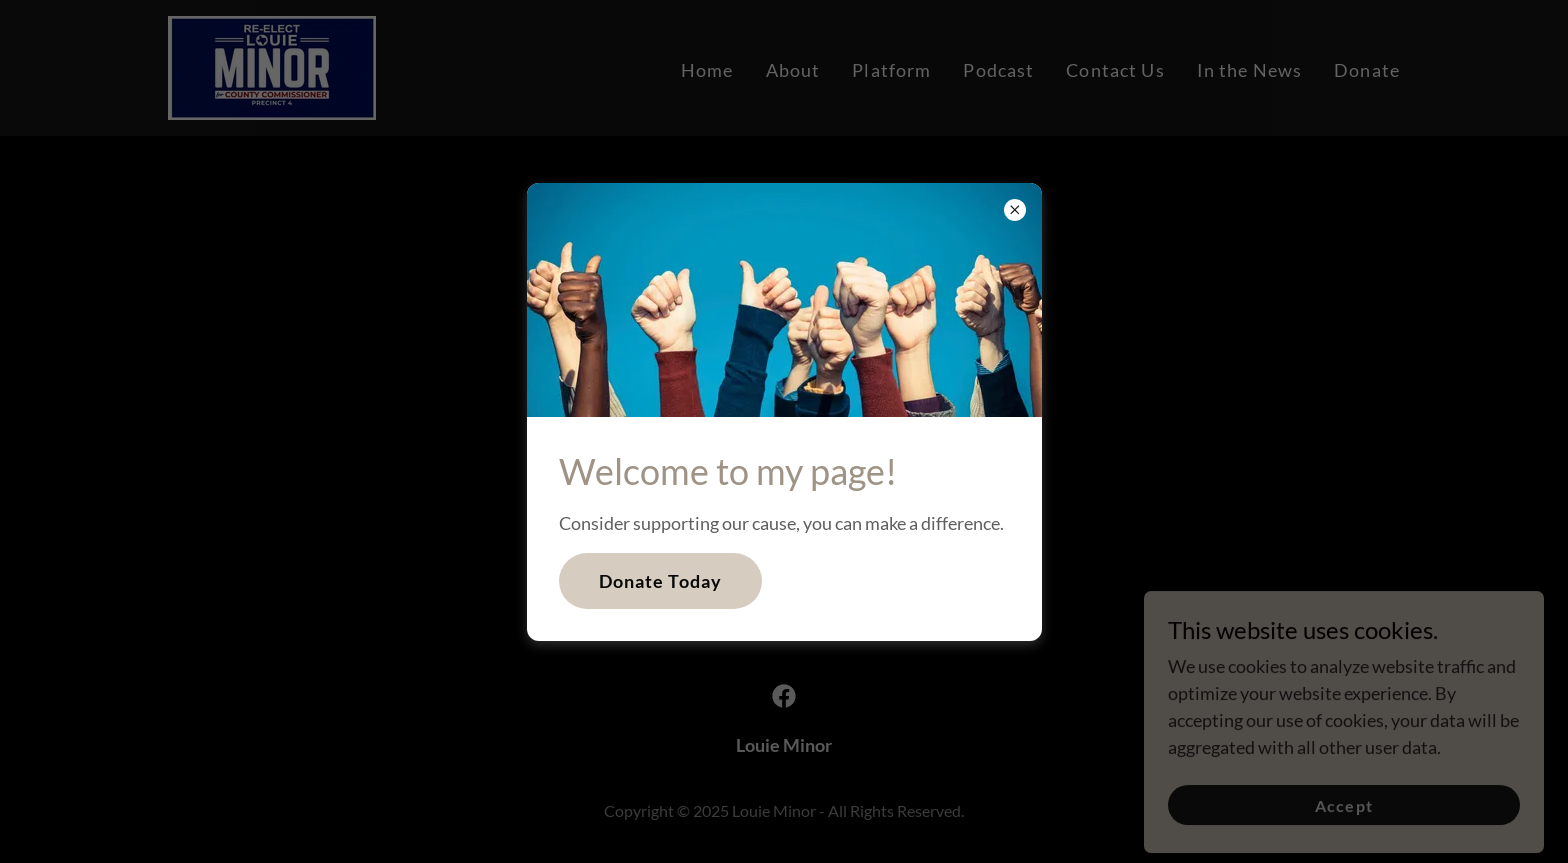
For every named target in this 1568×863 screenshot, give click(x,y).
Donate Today (661, 581)
